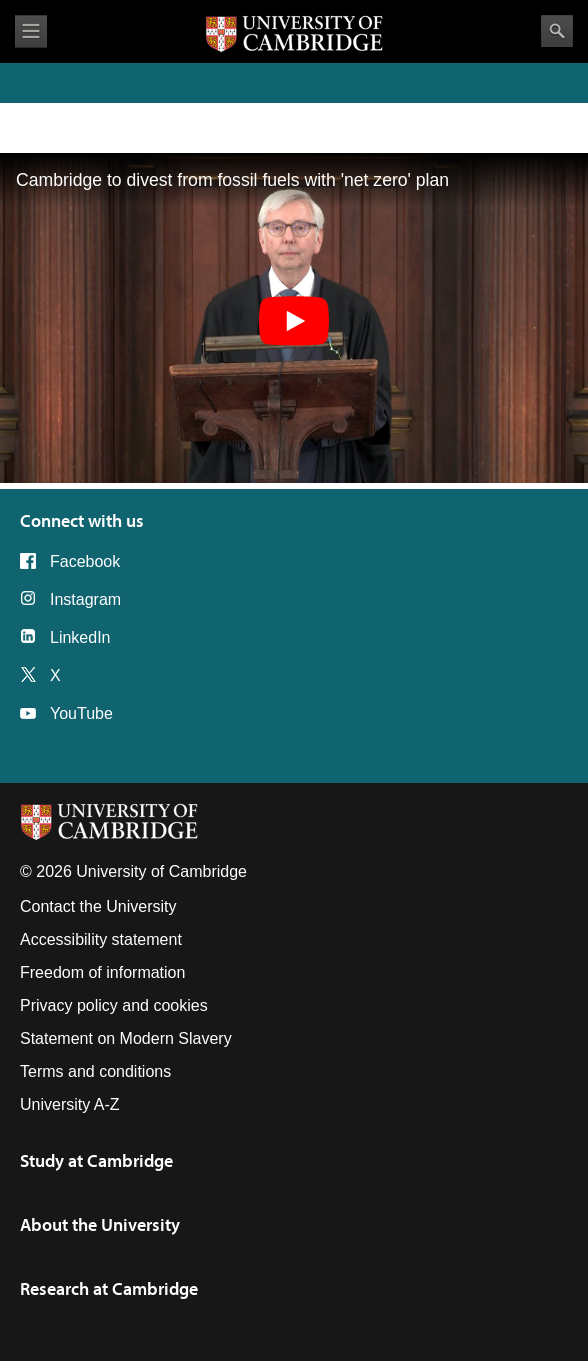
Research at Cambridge (109, 1288)
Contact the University (98, 906)
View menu (31, 31)
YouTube (81, 713)
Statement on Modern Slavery (126, 1038)
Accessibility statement (101, 939)
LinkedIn (80, 637)
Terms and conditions (95, 1071)
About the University (100, 1224)
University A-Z (70, 1104)
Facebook (85, 561)
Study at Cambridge (96, 1160)
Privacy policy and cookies (114, 1005)
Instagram (85, 599)
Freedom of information (102, 972)
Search (557, 31)
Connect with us (82, 520)
